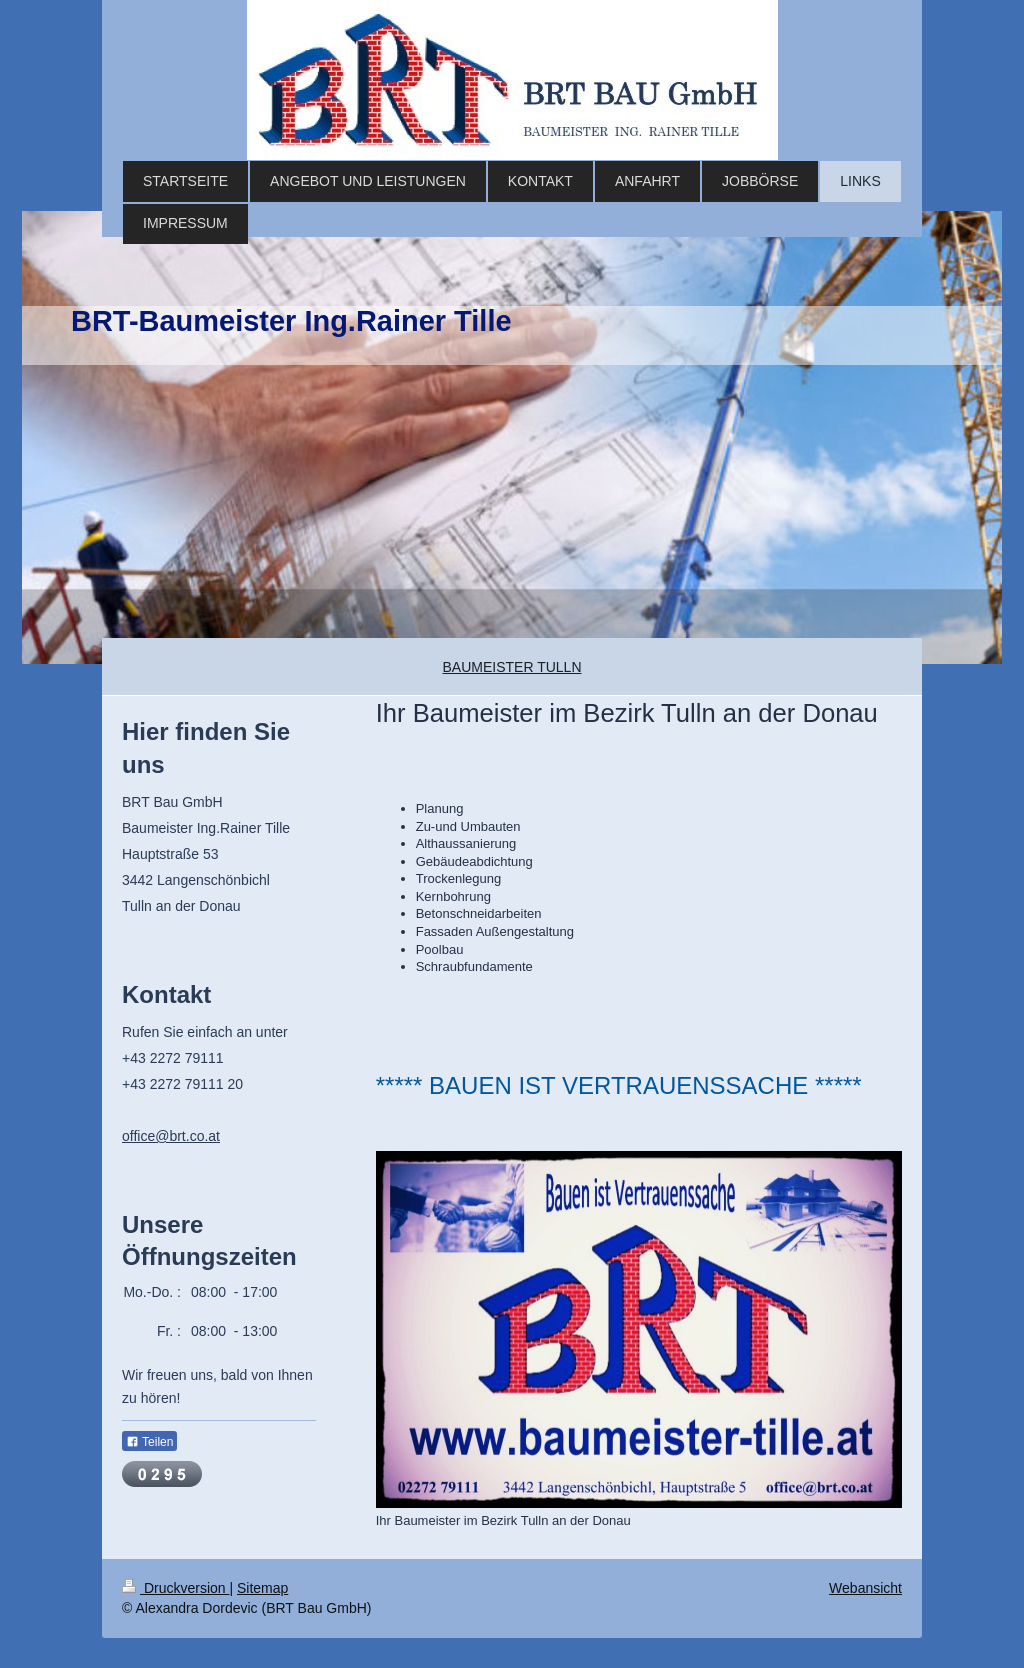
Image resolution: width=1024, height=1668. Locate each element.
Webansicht (865, 1588)
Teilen (149, 1442)
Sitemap (262, 1588)
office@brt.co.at (171, 1136)
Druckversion (175, 1588)
